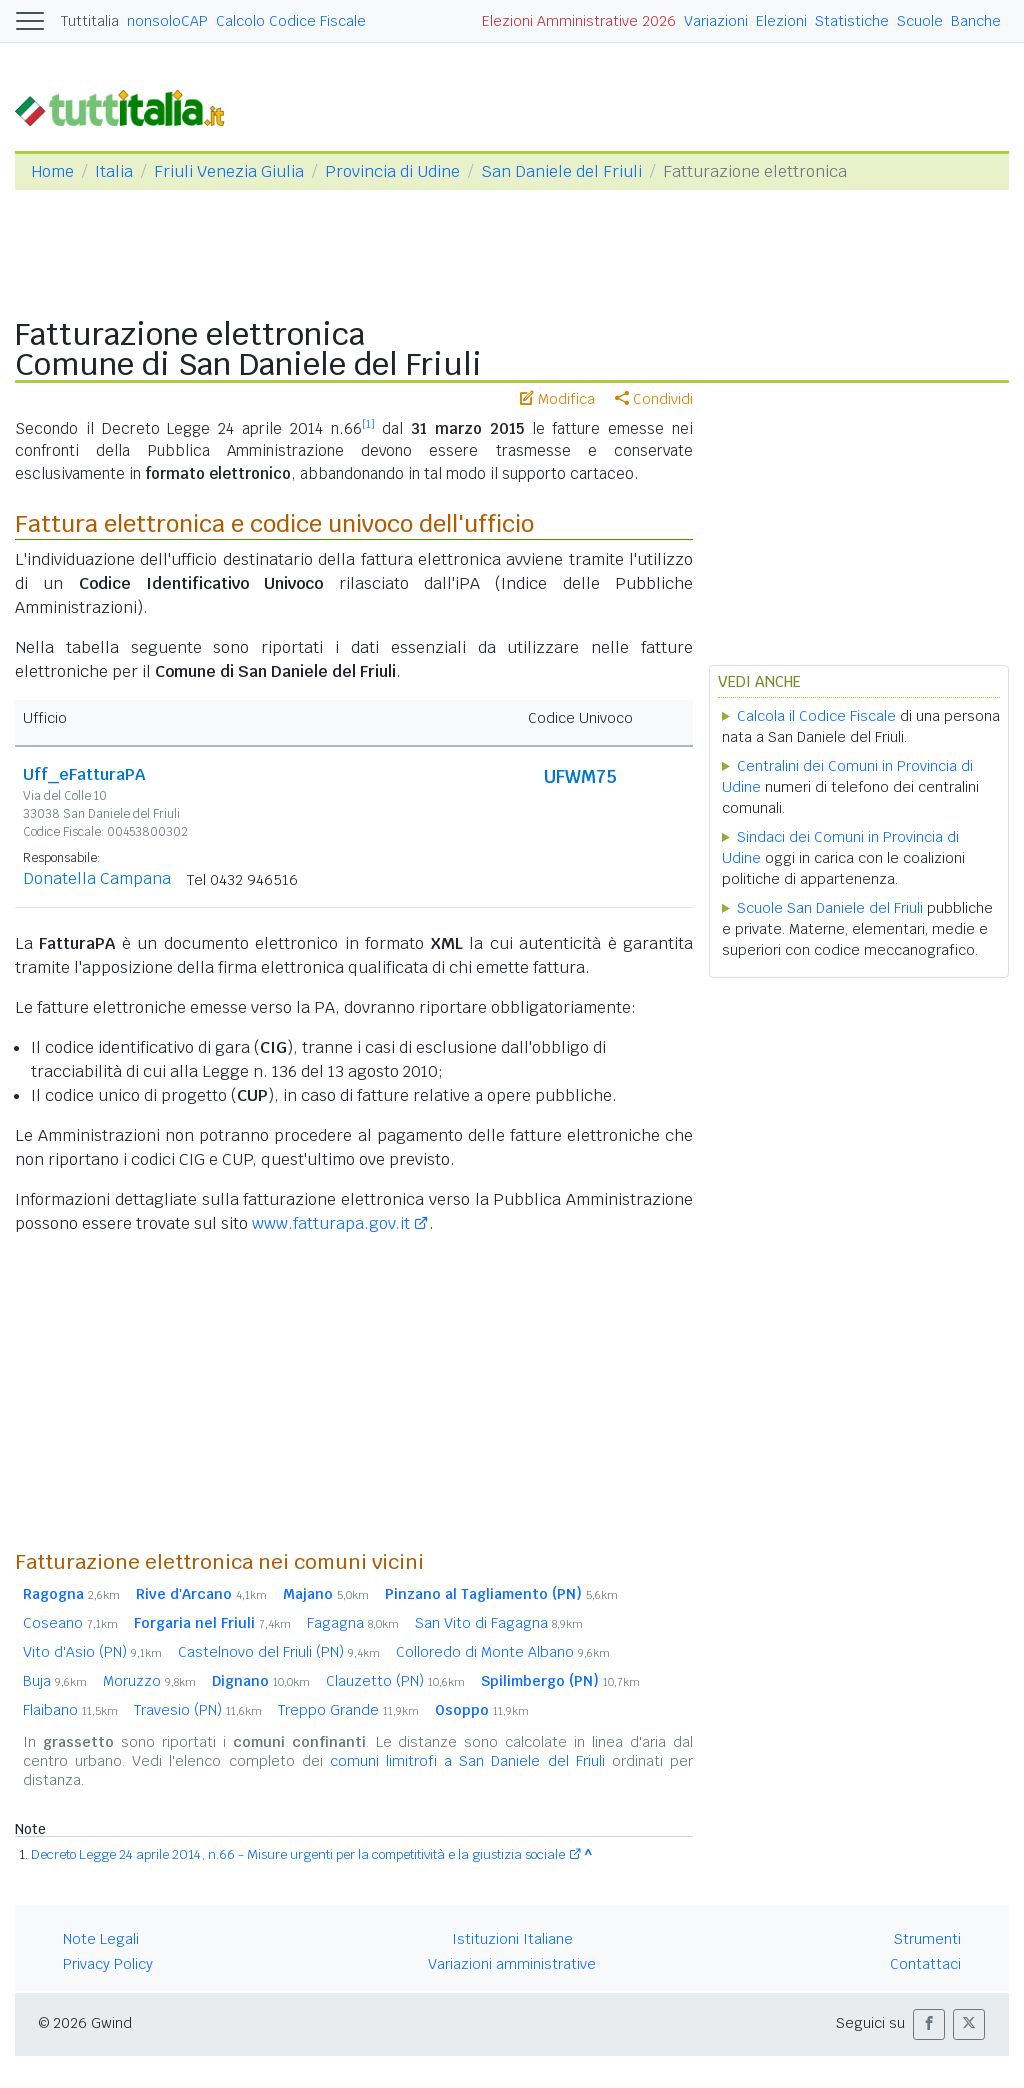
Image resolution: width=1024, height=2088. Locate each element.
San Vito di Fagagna (499, 1623)
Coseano (70, 1623)
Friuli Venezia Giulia (229, 171)
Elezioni (781, 21)
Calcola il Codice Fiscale (816, 716)
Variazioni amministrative (512, 1964)
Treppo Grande (348, 1710)
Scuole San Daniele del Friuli (830, 908)
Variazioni (716, 21)
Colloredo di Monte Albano (503, 1652)
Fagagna (353, 1623)
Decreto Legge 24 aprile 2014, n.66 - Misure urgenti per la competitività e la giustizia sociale (298, 1854)
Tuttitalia (90, 21)
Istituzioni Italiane (512, 1939)
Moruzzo (149, 1681)
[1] (368, 424)
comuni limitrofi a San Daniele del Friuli (467, 1761)
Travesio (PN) (198, 1710)
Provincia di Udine (392, 171)
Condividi (654, 399)
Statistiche (852, 21)
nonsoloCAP (167, 21)
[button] (929, 2024)
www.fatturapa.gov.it (331, 1223)
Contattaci (925, 1964)
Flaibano (70, 1710)
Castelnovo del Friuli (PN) (279, 1652)
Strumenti (927, 1939)
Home (52, 171)
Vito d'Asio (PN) (92, 1652)
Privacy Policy (108, 1964)
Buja (55, 1681)
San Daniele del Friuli (561, 171)
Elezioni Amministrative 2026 (579, 21)
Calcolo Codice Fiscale (291, 21)
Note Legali (101, 1939)
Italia (114, 171)
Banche (976, 21)
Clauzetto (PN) (395, 1681)
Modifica (557, 399)
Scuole (920, 21)
